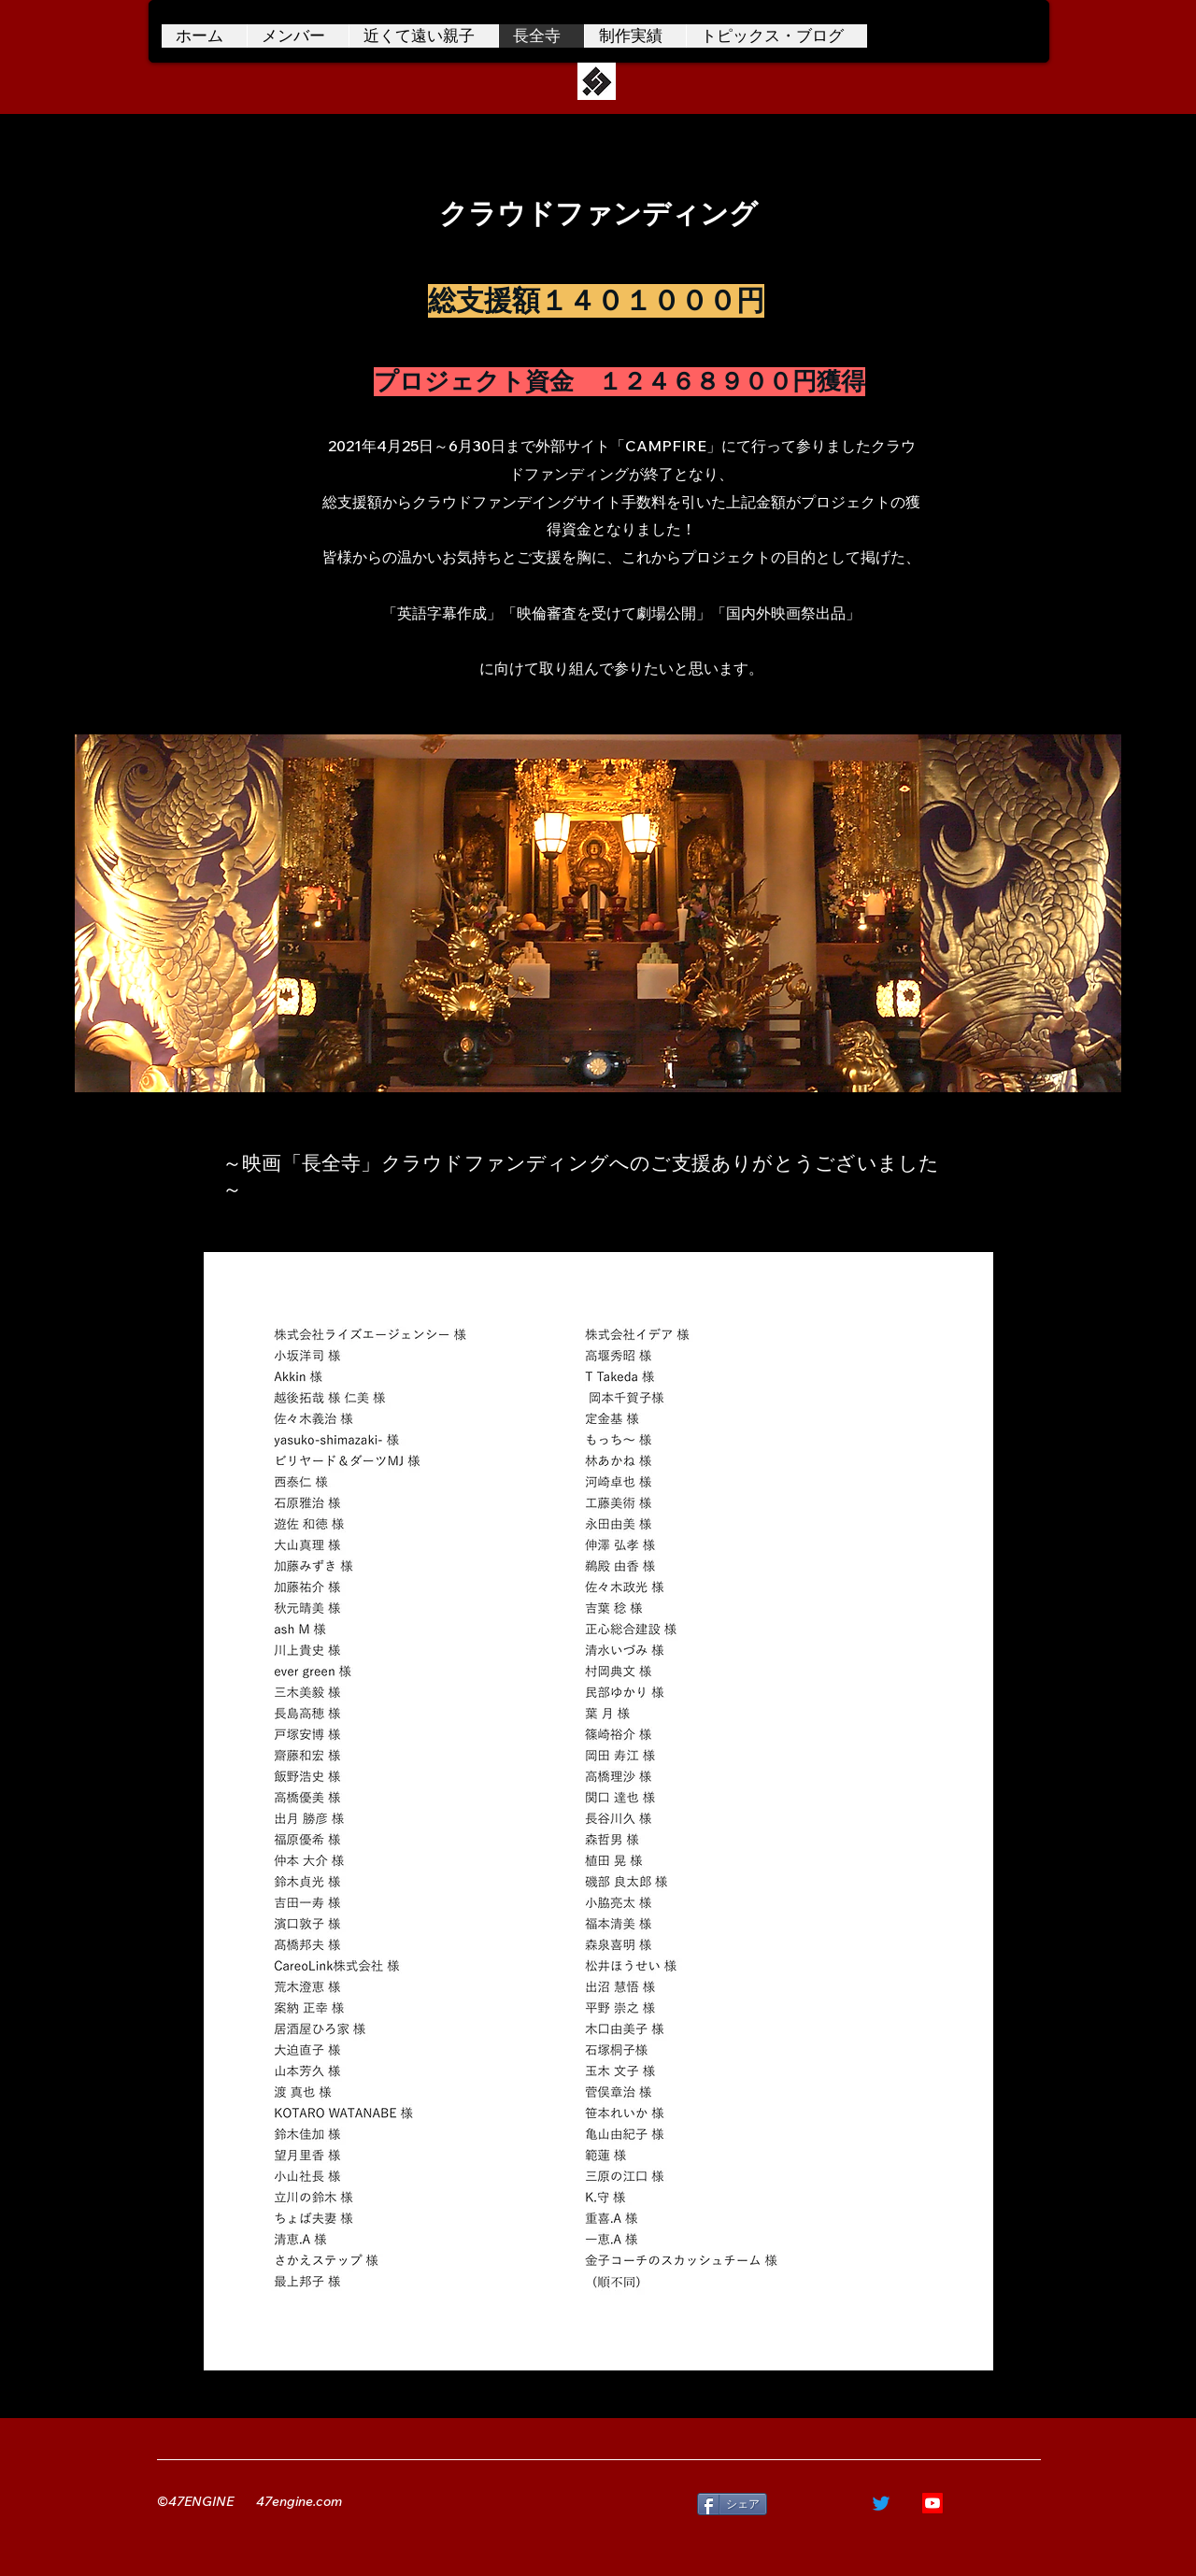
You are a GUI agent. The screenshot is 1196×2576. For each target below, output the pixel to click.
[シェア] (732, 2504)
